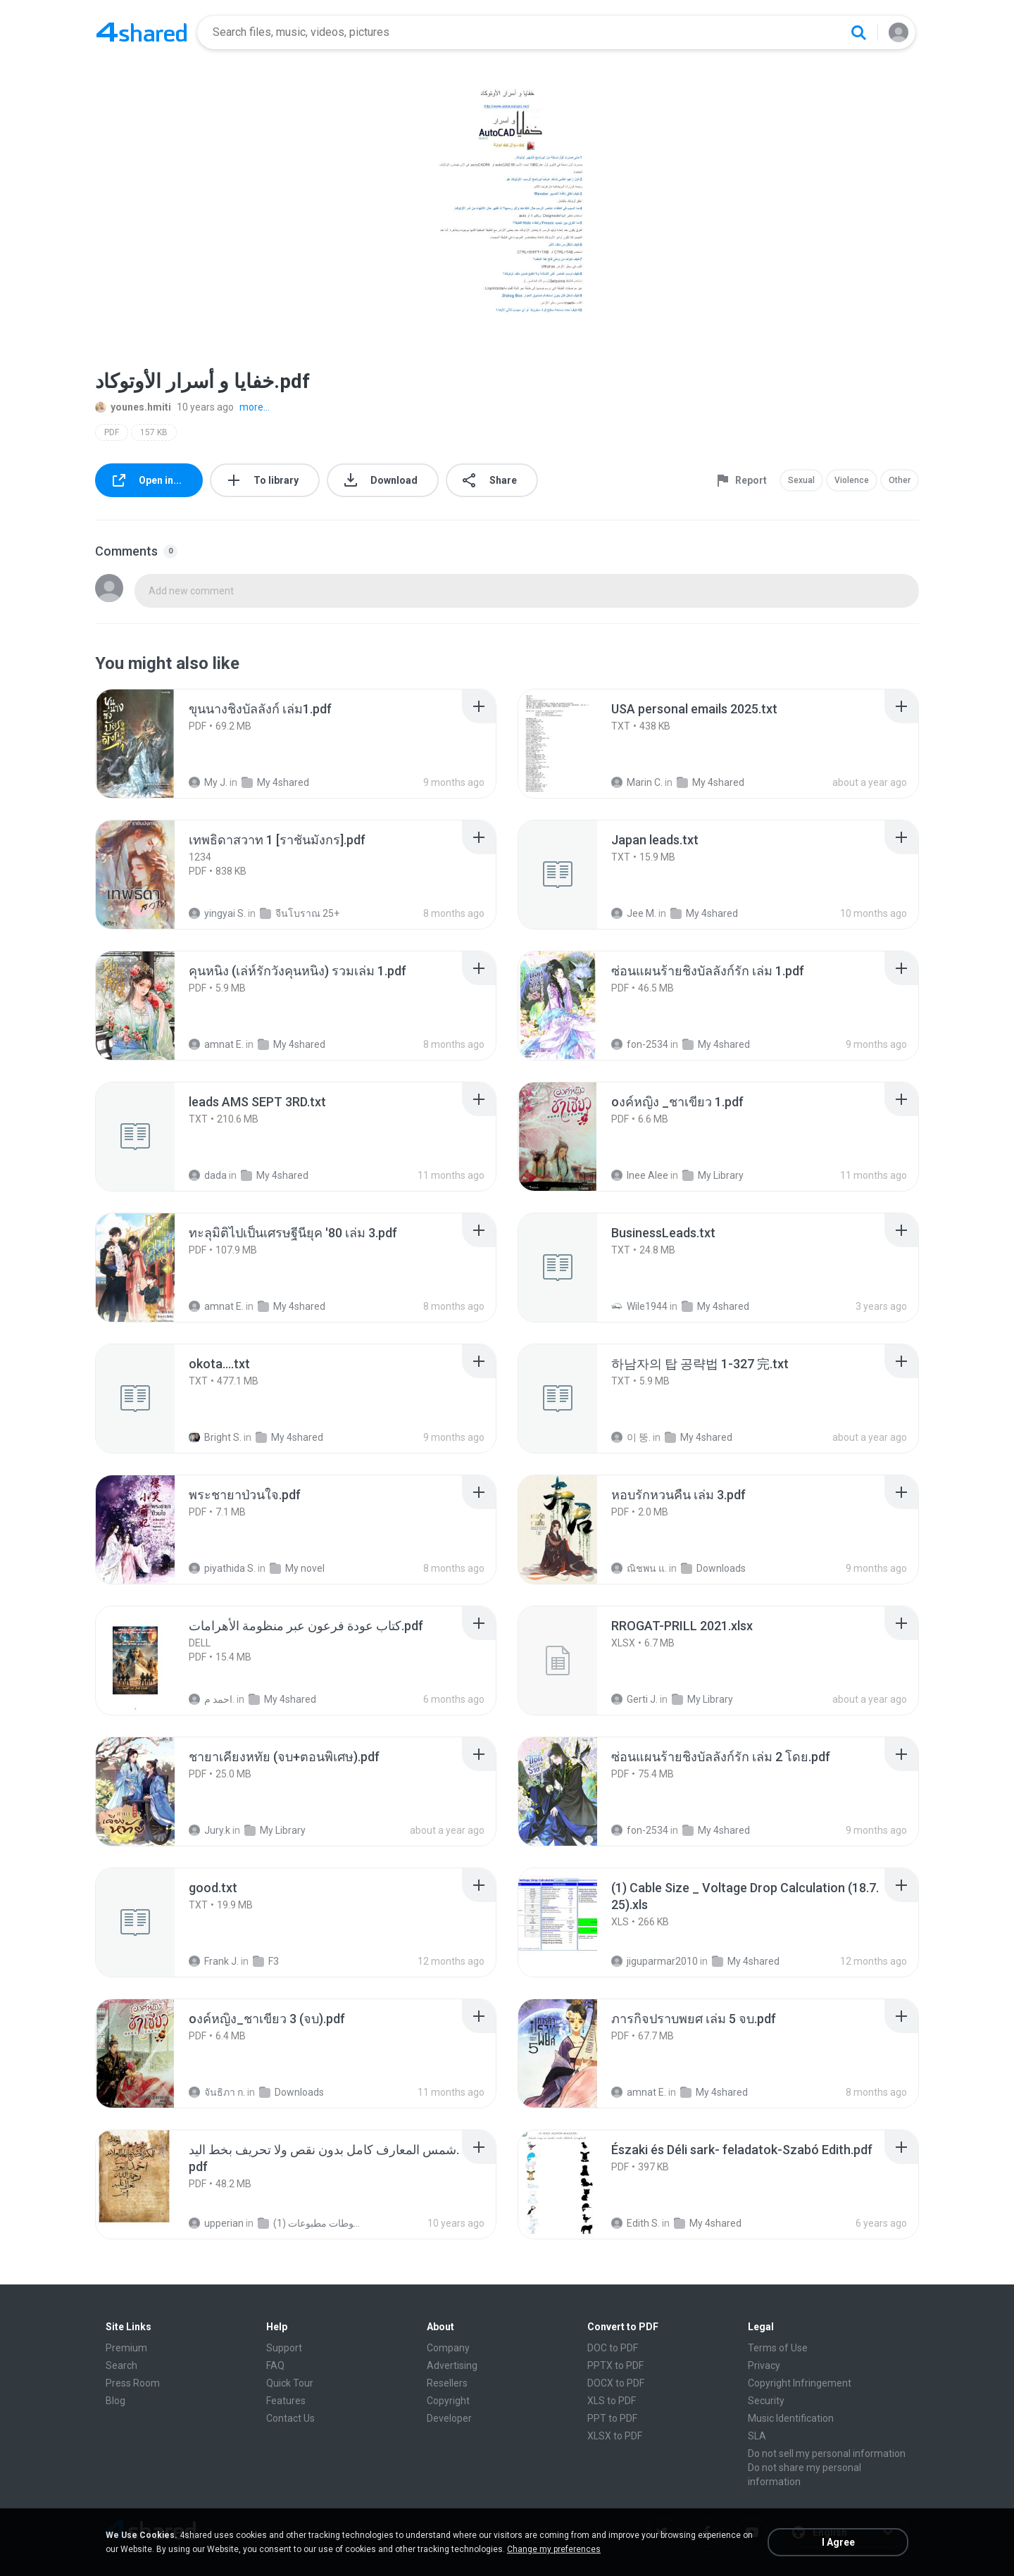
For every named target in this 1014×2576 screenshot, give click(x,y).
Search (121, 2365)
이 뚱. (631, 1437)
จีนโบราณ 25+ (299, 913)
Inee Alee (639, 1175)
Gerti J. (634, 1699)
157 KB (154, 432)
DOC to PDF (612, 2347)
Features (286, 2400)
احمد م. (211, 1699)
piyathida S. (222, 1568)
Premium (126, 2347)
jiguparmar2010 (654, 1961)
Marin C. (637, 782)
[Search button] (858, 32)
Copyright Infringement (799, 2383)
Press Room (133, 2383)
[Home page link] (141, 32)
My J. (208, 782)
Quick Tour (289, 2383)
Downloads (713, 1568)
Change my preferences (554, 2549)
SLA (757, 2435)
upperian (216, 2223)
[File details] (151, 743)
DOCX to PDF (615, 2383)
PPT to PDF (612, 2418)
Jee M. (633, 913)
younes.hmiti (133, 407)
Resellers (447, 2383)
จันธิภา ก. (217, 2092)
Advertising (452, 2365)
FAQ (275, 2365)
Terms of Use (778, 2347)
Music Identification (791, 2418)
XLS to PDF (611, 2400)
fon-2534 (639, 1044)
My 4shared (275, 782)
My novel (297, 1568)
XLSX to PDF (614, 2435)
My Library (713, 1175)
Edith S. (635, 2223)
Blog (115, 2400)
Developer (449, 2418)
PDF (111, 432)
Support (284, 2347)
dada (208, 1175)
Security (766, 2400)
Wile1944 (639, 1306)
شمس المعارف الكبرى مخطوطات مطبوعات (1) (311, 2223)
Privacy (764, 2365)
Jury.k (209, 1830)
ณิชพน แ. (639, 1568)
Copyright (448, 2400)
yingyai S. (217, 913)
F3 (266, 1961)
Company (448, 2347)
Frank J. (214, 1961)
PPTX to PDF (615, 2365)
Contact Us (290, 2418)
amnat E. (216, 1044)
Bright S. (215, 1437)
